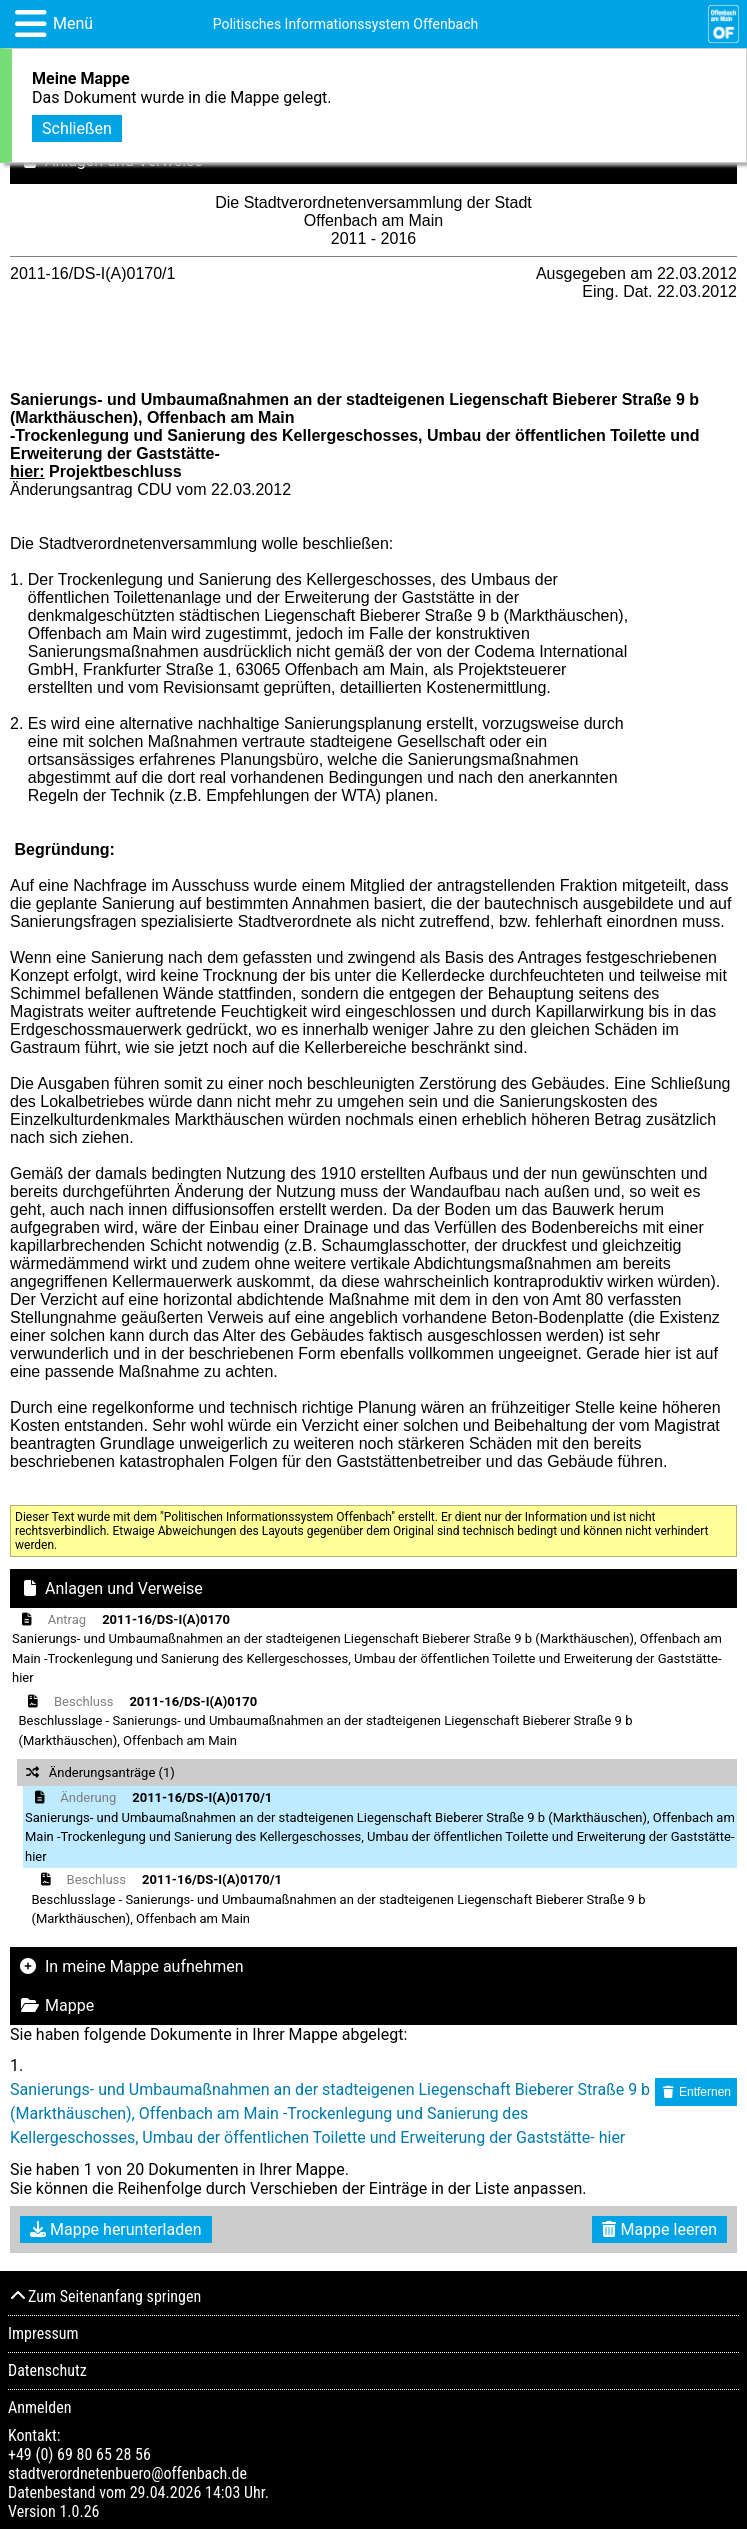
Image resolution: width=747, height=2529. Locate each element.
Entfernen (696, 2092)
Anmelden (39, 2407)
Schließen (77, 126)
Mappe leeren (659, 2229)
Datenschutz (47, 2370)
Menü (73, 23)
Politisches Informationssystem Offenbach (346, 24)
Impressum (43, 2333)
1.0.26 (79, 2511)
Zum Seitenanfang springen (104, 2296)
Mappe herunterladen (116, 2229)
